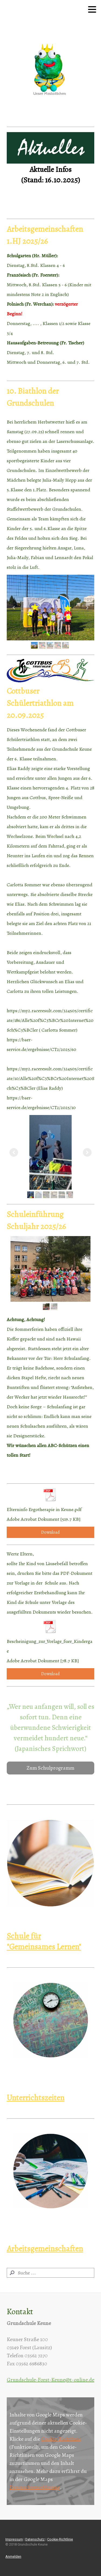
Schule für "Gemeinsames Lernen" (44, 1941)
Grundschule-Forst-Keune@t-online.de (50, 2379)
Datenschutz (35, 2539)
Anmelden (13, 2556)
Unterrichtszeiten (35, 2097)
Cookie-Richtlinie (61, 2439)
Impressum (14, 2539)
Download (50, 1532)
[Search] (50, 2273)
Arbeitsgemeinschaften (45, 2248)
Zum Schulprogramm (50, 1768)
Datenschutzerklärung (34, 2487)
